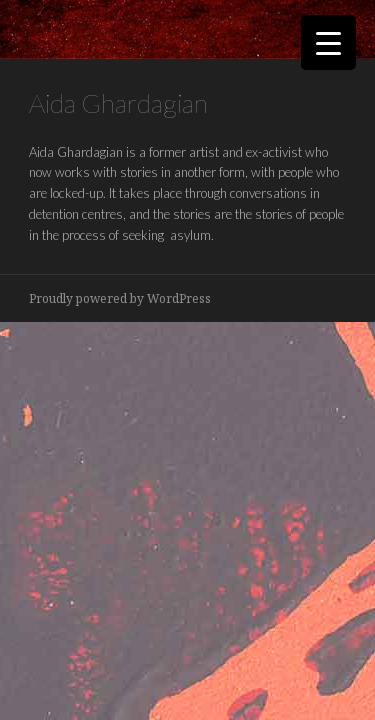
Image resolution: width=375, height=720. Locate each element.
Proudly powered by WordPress (120, 298)
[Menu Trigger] (328, 42)
